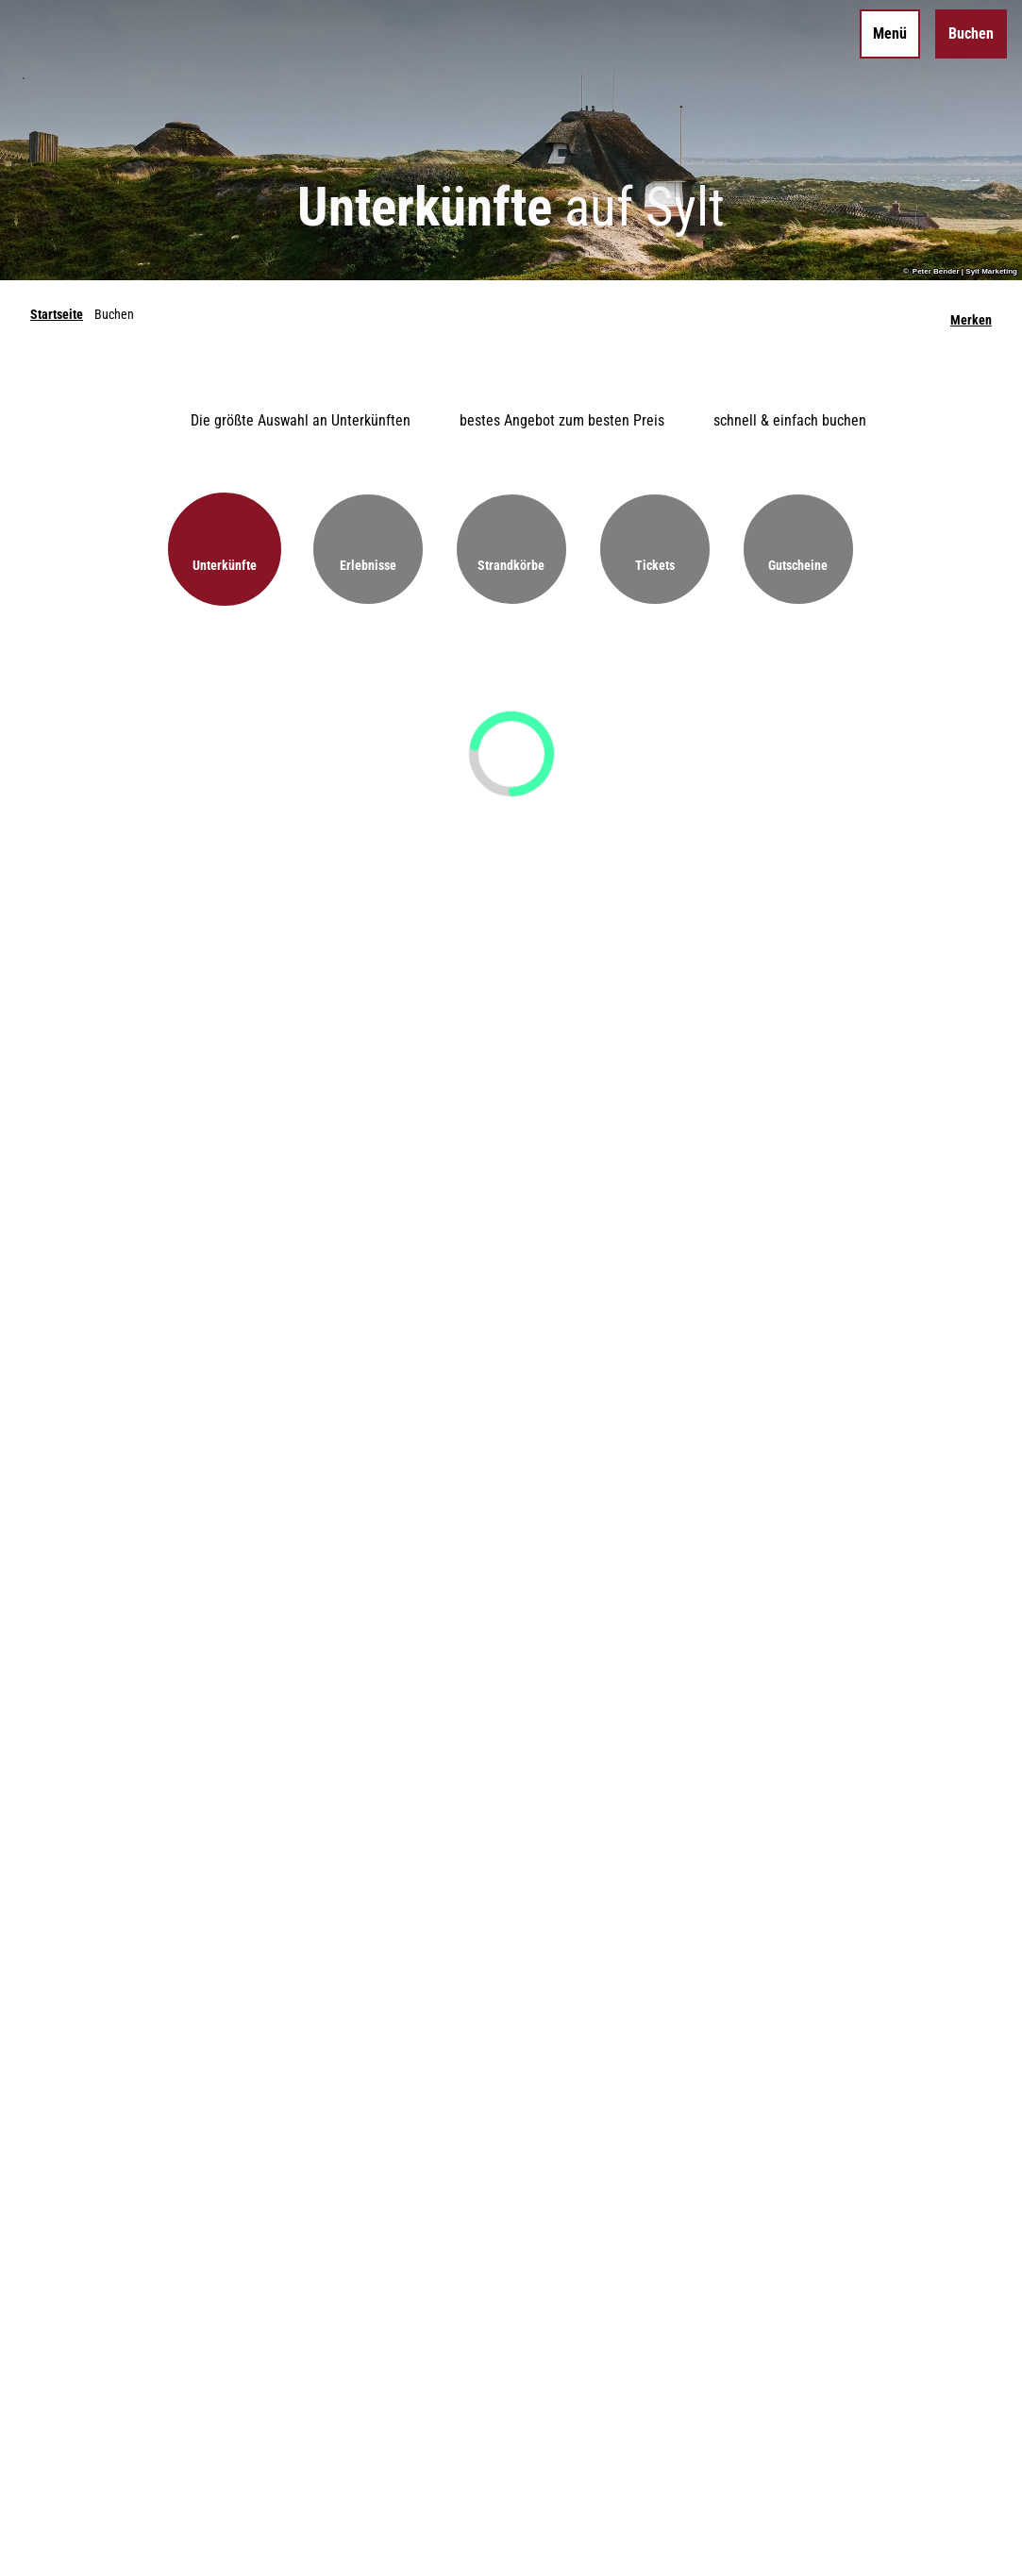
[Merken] (971, 314)
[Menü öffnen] (890, 34)
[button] (224, 549)
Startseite (56, 314)
